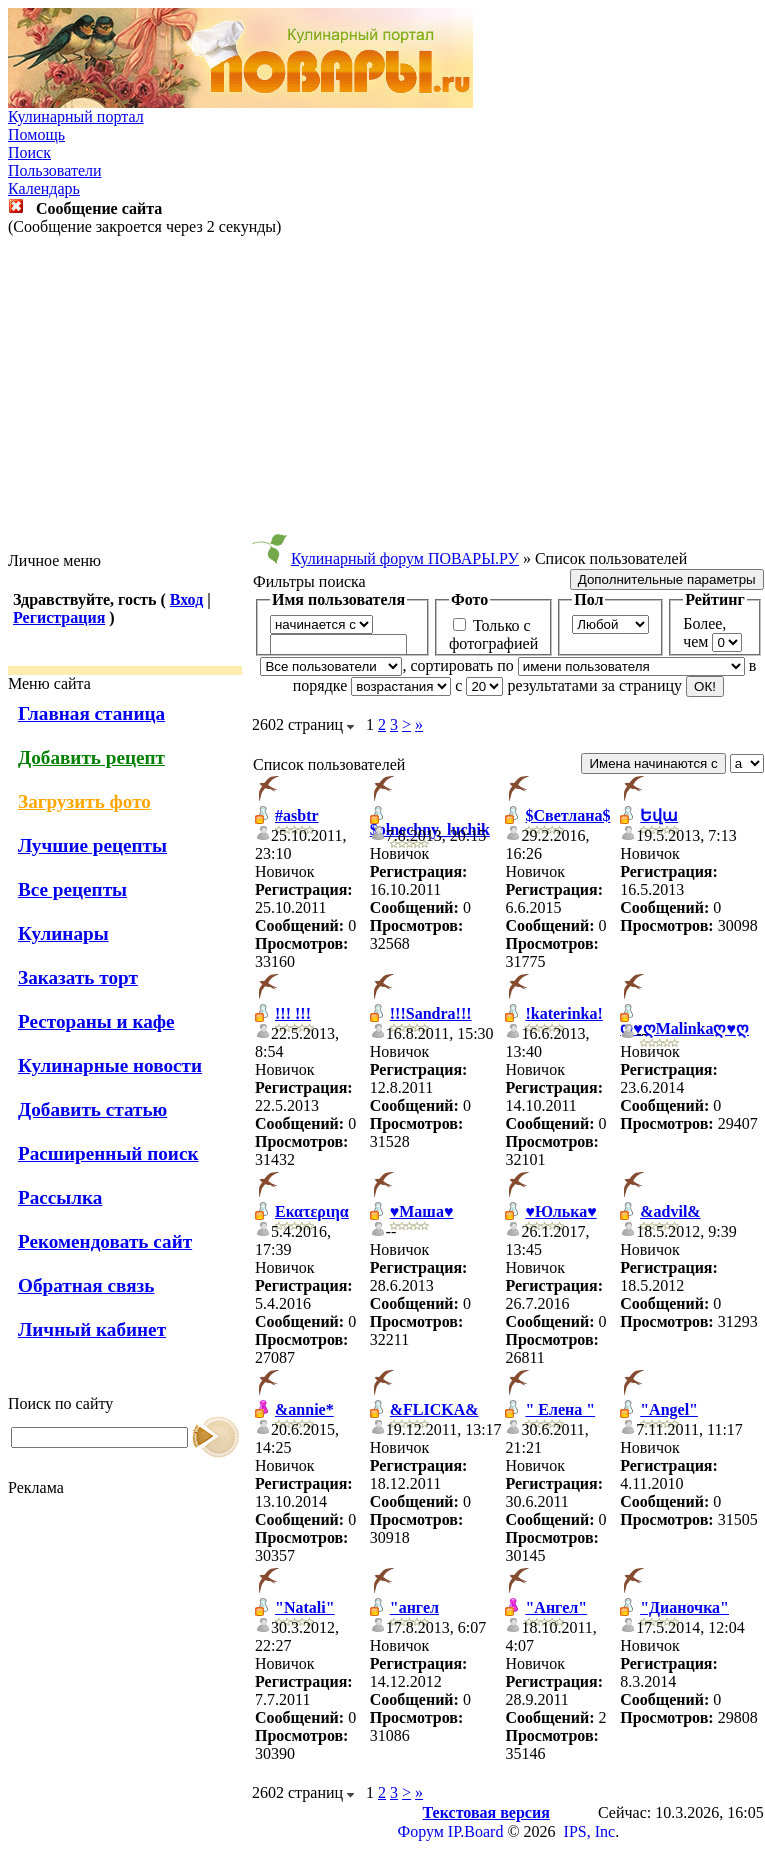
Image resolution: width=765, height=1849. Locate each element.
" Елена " (560, 1409)
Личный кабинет (92, 1329)
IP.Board (476, 1831)
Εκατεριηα (312, 1211)
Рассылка (60, 1197)
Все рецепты (72, 889)
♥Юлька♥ (560, 1211)
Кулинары (63, 933)
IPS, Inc (590, 1831)
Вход (186, 599)
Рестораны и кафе (96, 1021)
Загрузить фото (84, 801)
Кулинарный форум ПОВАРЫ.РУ (405, 558)
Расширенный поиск (108, 1153)
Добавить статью (92, 1109)
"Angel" (669, 1409)
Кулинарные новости (110, 1065)
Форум (421, 1831)
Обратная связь (86, 1285)
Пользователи (55, 170)
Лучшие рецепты (92, 845)
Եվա (659, 815)
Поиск (29, 152)
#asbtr (297, 815)
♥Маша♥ (422, 1211)
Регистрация (59, 617)
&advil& (670, 1211)
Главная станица (91, 713)
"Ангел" (556, 1607)
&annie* (304, 1409)
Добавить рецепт (91, 757)
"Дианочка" (684, 1607)
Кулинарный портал (76, 116)
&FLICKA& (434, 1409)
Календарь (44, 188)
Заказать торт (78, 977)
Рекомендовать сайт (105, 1241)
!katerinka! (563, 1013)
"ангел (414, 1607)
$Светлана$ (567, 815)
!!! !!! (293, 1013)
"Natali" (305, 1607)
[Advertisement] (383, 394)
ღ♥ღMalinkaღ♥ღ (684, 1028)
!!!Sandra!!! (431, 1013)
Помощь (36, 134)
